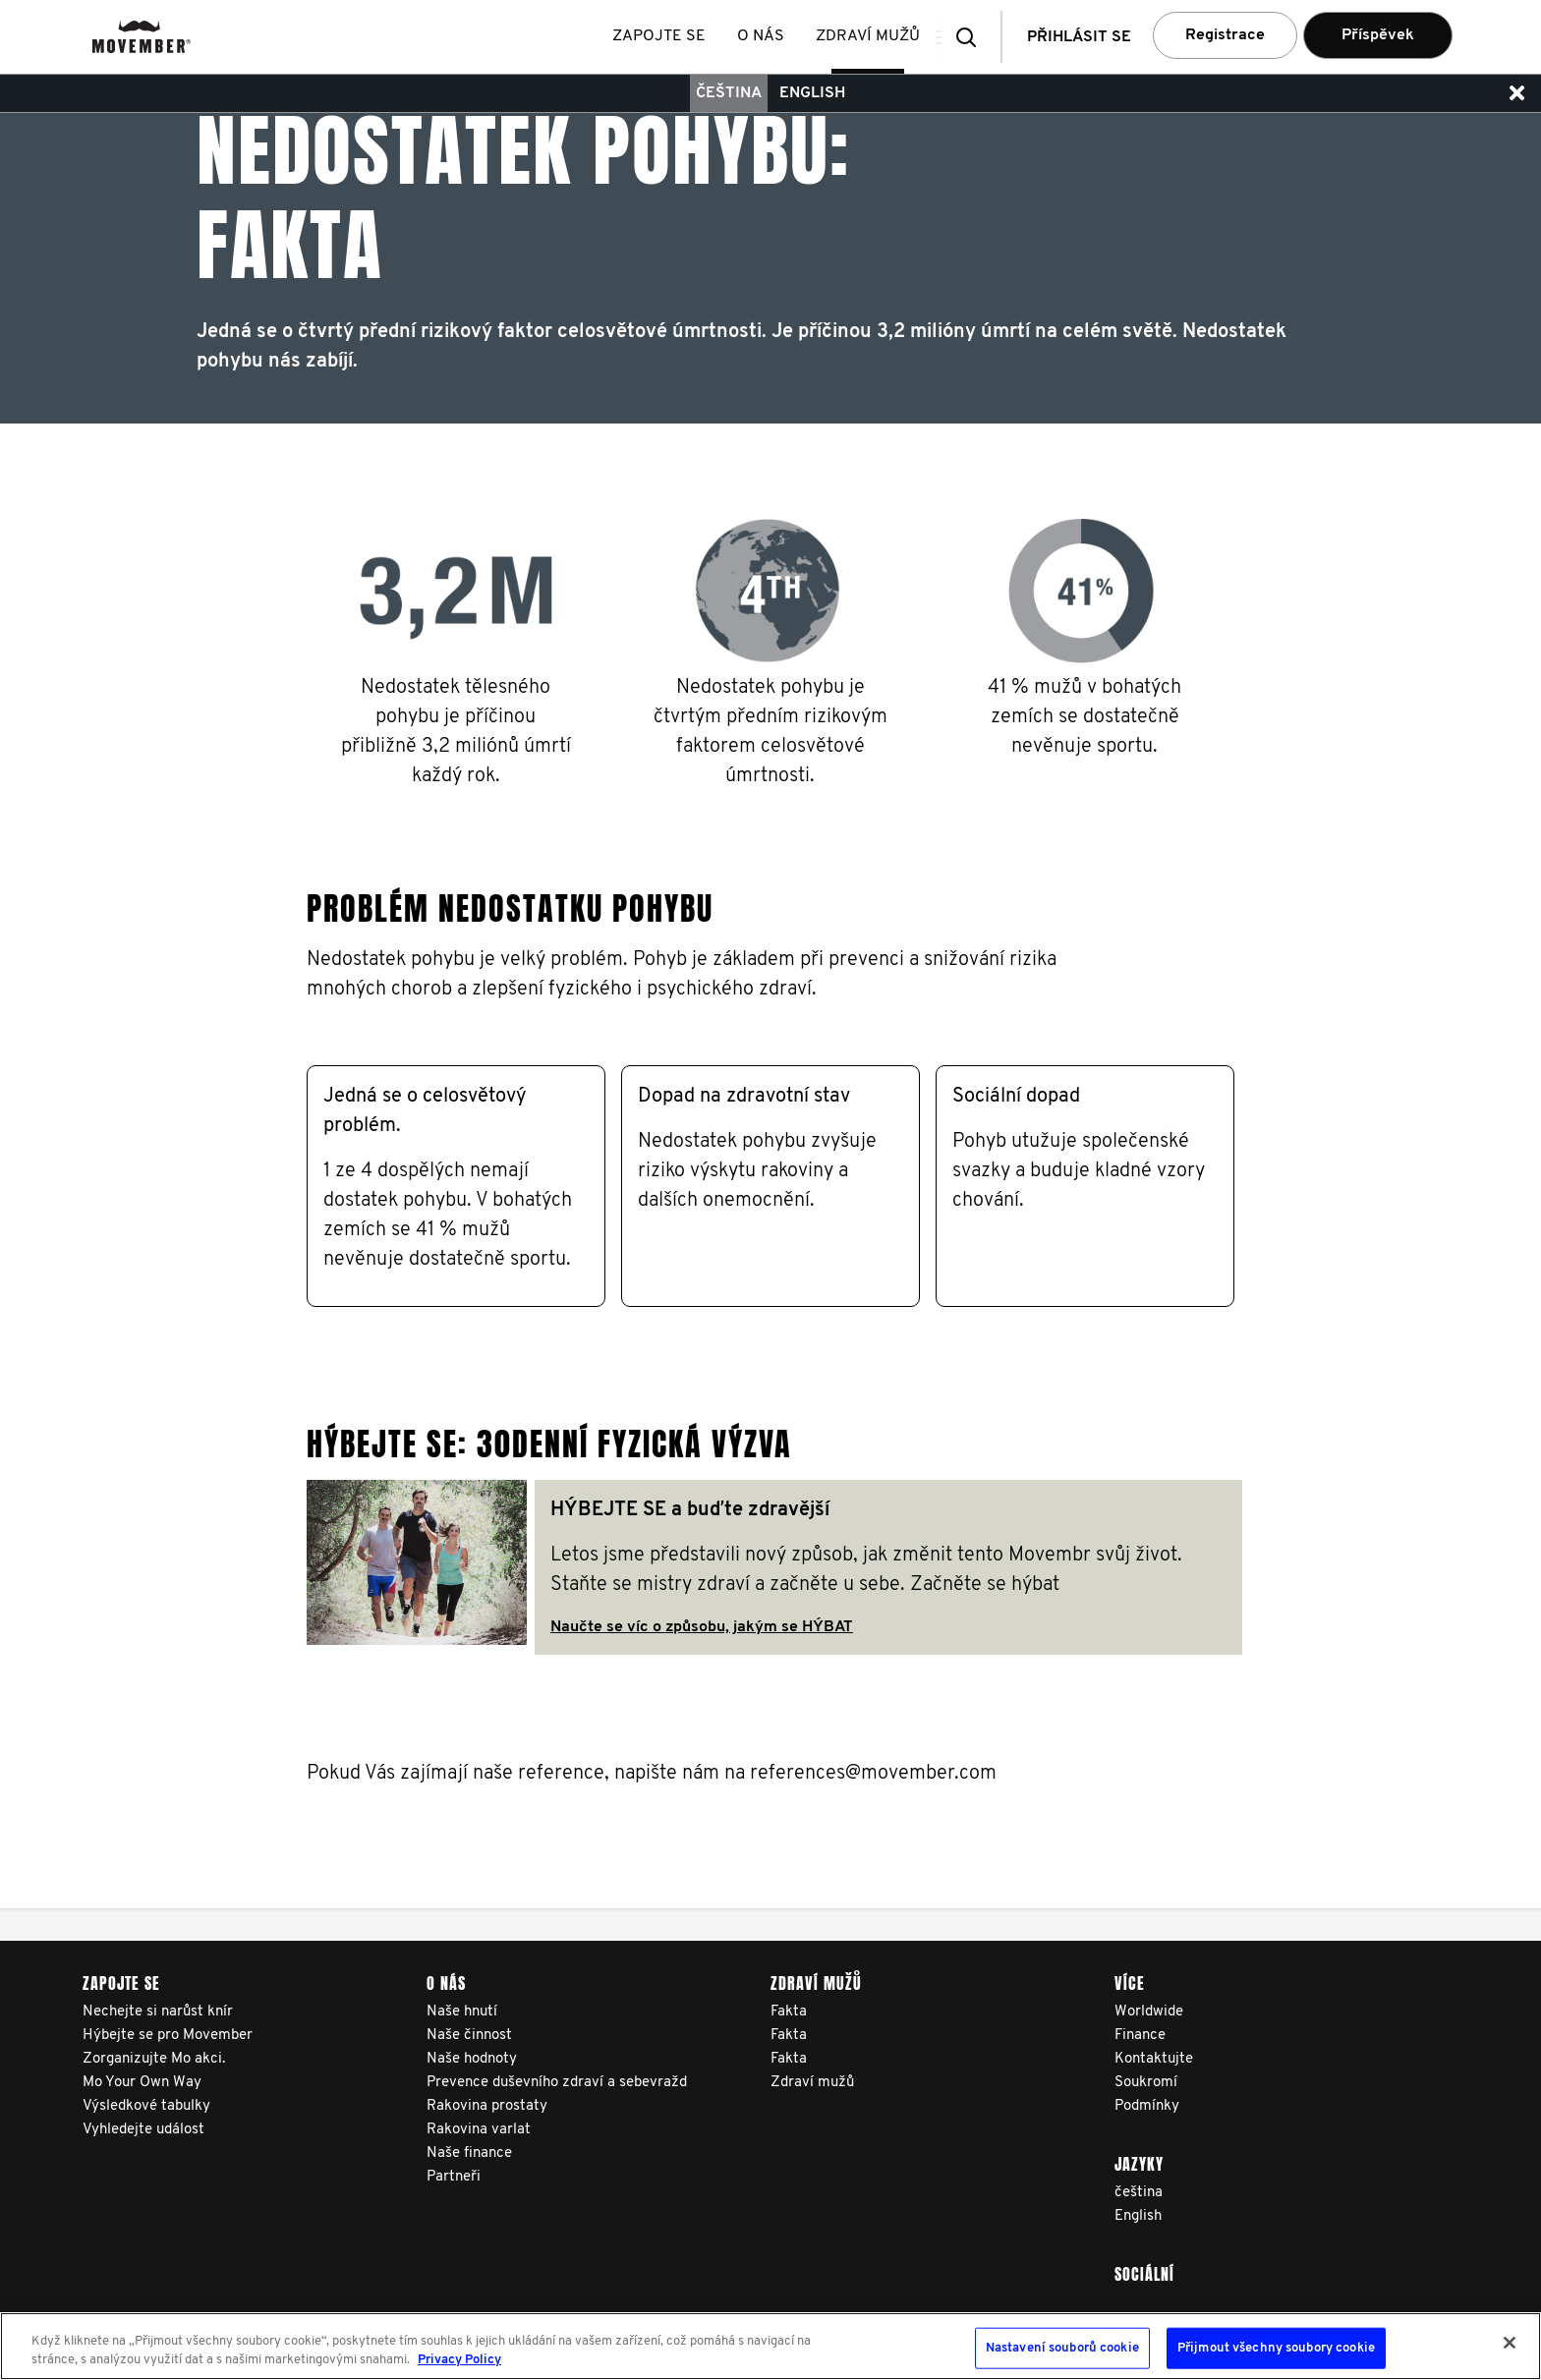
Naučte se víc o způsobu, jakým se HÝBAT (701, 1627)
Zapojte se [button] (666, 36)
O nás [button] (767, 36)
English (812, 93)
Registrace (1225, 35)
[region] (770, 2346)
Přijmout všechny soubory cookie (1276, 2348)
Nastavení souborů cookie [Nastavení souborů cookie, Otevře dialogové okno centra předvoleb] (1062, 2348)
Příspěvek (1377, 35)
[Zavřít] (1509, 2342)
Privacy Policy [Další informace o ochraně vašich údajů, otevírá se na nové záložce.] (459, 2359)
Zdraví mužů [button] (875, 36)
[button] (971, 37)
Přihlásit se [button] (1079, 37)
